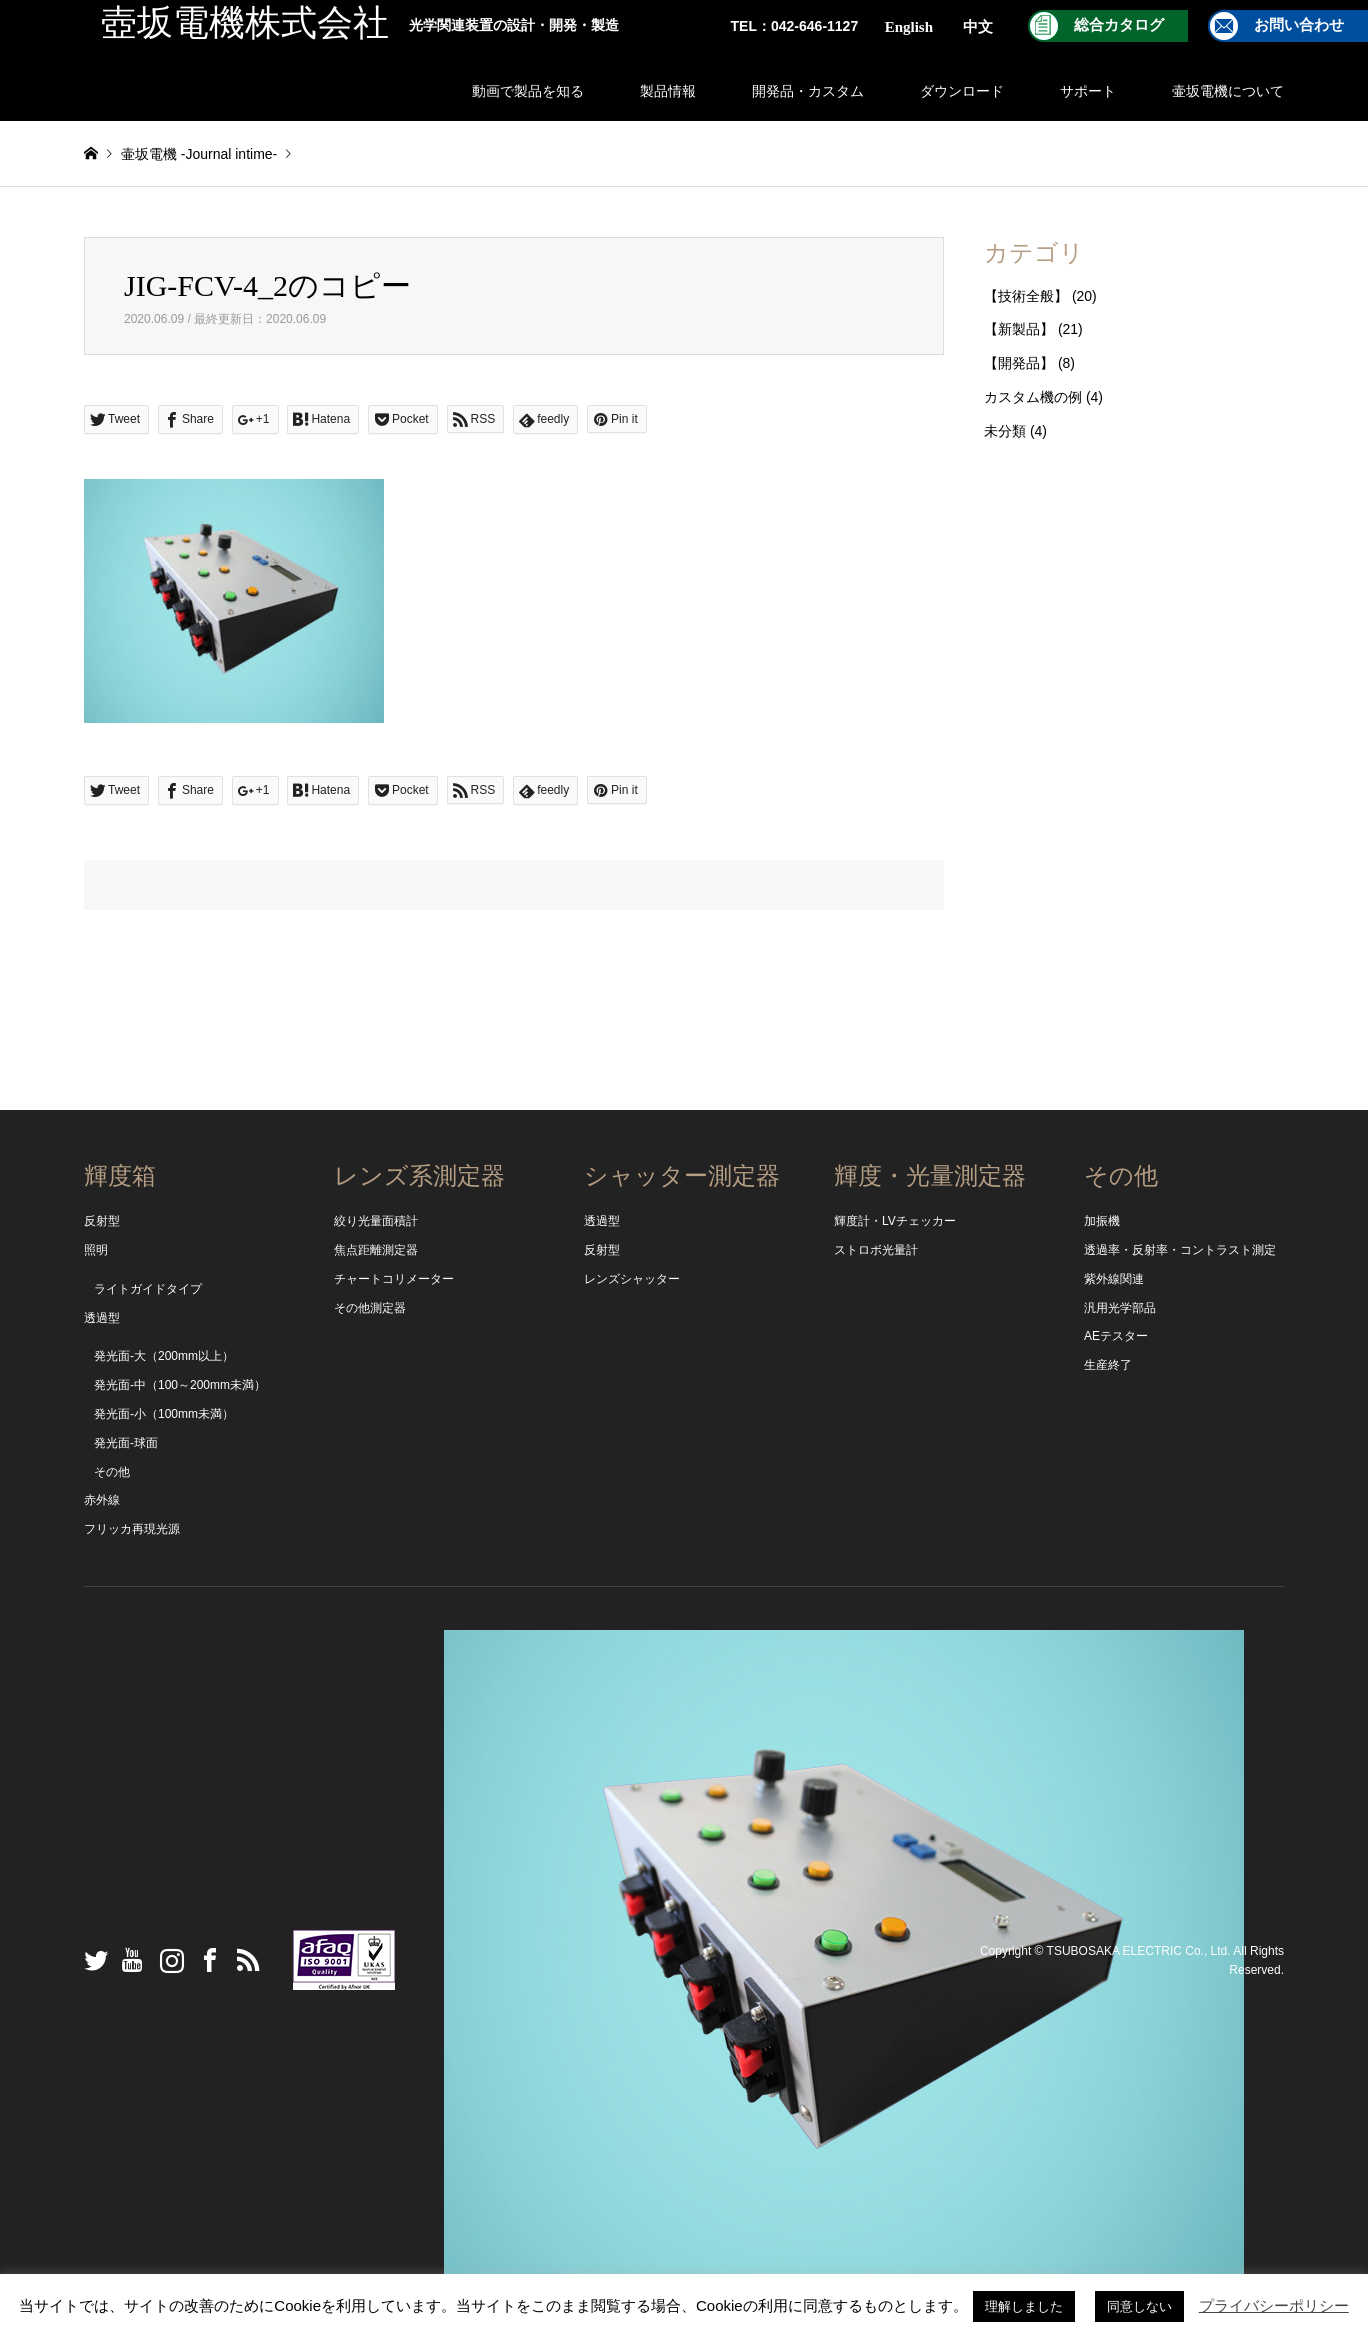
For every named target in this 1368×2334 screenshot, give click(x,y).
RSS (243, 1960)
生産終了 (1108, 1365)
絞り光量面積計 (376, 1221)
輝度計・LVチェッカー (895, 1221)
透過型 (102, 1318)
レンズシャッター (632, 1279)
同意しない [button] (1139, 2306)
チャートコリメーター (394, 1279)
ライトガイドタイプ (148, 1289)
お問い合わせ (1299, 25)
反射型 (102, 1221)
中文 (978, 27)
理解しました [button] (1024, 2306)
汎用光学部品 (1120, 1308)
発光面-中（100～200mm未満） (180, 1385)
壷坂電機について (1228, 91)
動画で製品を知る (528, 91)
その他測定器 (370, 1308)
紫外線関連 (1114, 1279)
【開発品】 (1019, 363)
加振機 (1102, 1221)
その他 (112, 1472)
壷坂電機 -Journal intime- (199, 154)
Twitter (91, 1960)
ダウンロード (962, 91)
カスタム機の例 (1033, 397)
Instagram (167, 1960)
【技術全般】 (1026, 296)
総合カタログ (1119, 25)
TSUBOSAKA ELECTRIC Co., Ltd (1137, 1950)
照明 (96, 1250)
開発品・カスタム (808, 91)
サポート (1088, 91)
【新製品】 (1019, 329)
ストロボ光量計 (876, 1250)
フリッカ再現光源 (132, 1529)
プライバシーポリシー (1274, 2305)
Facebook (205, 1960)
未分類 (1005, 431)
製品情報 (668, 91)
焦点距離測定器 (376, 1250)
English (909, 27)
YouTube (129, 1960)
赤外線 (102, 1500)
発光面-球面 (126, 1443)
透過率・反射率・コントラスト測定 (1180, 1250)
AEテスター (1116, 1336)
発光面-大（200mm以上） (164, 1356)
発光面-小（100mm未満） (164, 1414)
